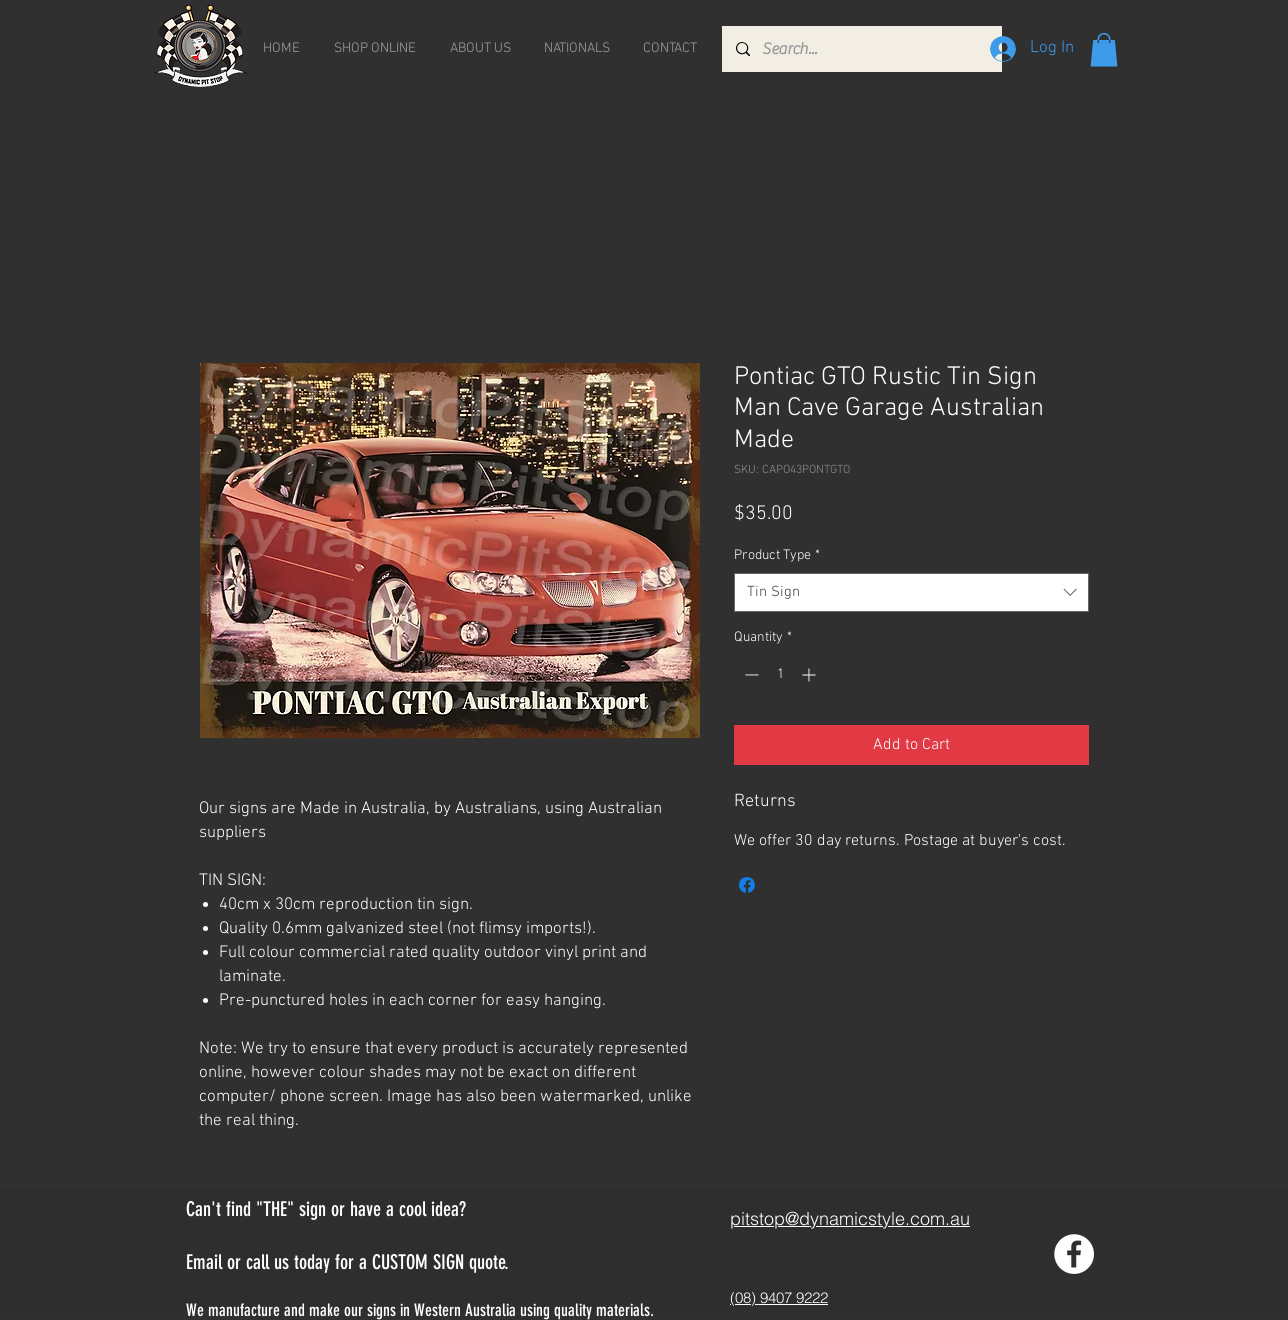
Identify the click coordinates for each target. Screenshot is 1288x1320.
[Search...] (861, 49)
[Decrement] (749, 674)
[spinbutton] (780, 674)
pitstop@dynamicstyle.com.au (850, 1218)
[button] (1104, 49)
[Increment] (810, 674)
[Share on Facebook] (747, 885)
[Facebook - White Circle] (1074, 1254)
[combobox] (911, 592)
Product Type (777, 555)
